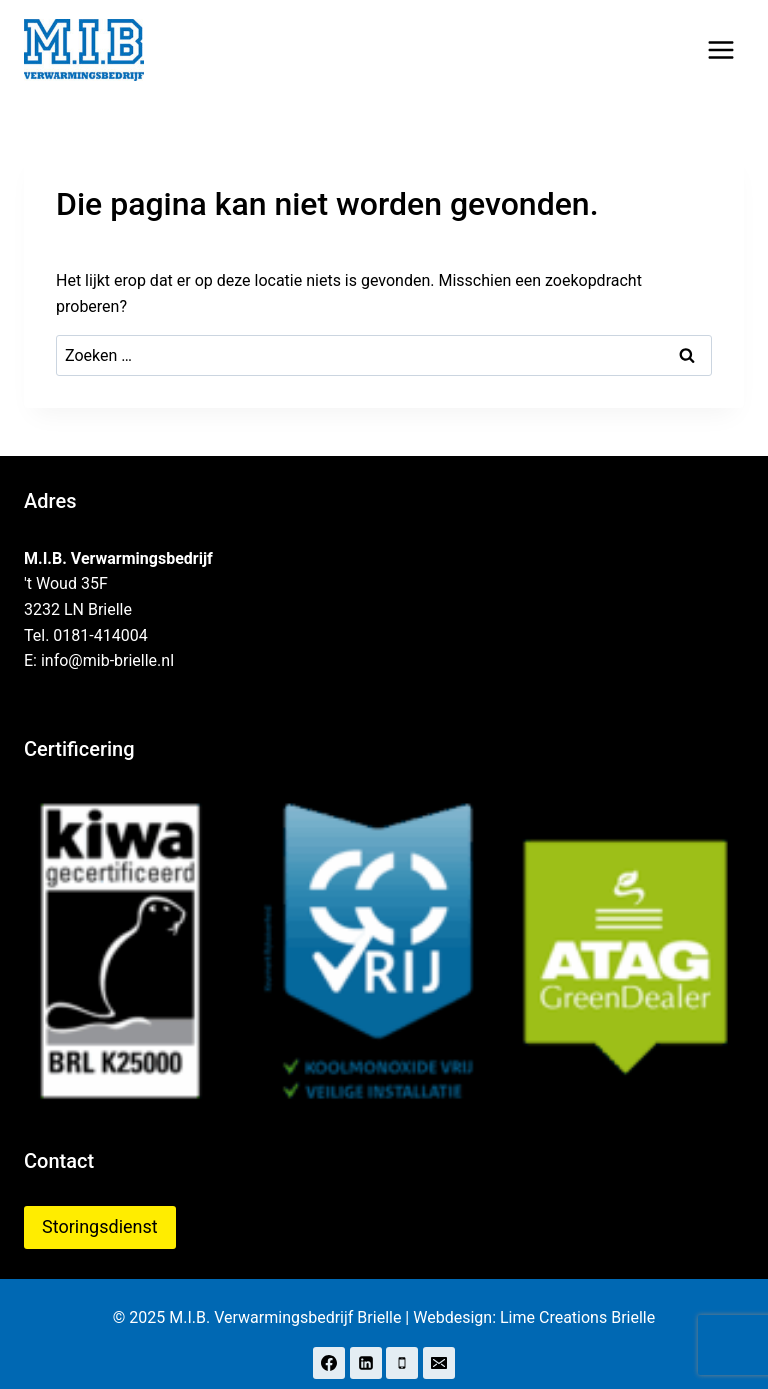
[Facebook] (329, 1363)
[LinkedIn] (366, 1363)
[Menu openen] (720, 49)
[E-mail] (439, 1363)
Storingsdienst (100, 1226)
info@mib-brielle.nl (107, 660)
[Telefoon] (402, 1363)
